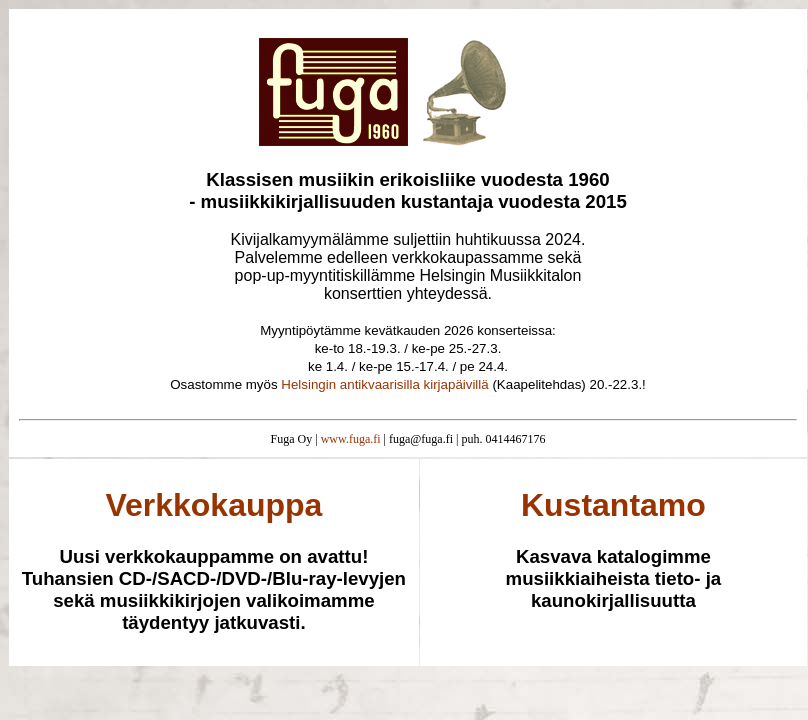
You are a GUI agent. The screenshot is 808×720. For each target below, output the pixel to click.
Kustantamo (613, 505)
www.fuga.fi (351, 439)
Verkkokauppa (213, 505)
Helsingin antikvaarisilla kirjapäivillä (384, 384)
